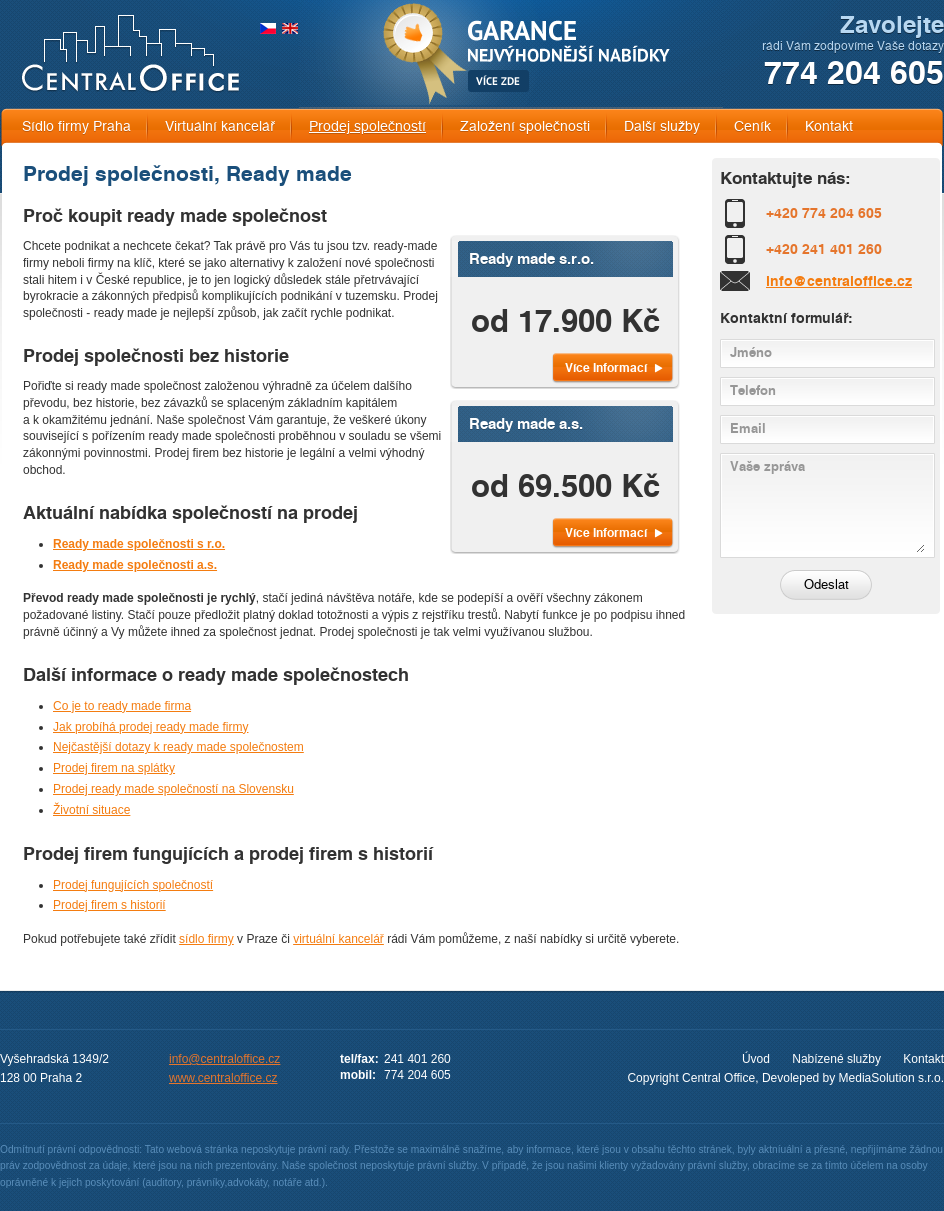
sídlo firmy (206, 939)
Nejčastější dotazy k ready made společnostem (178, 747)
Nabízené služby (836, 1059)
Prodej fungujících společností (133, 885)
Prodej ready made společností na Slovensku (173, 789)
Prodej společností (367, 126)
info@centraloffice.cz (839, 281)
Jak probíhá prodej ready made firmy (150, 727)
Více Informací (606, 367)
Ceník (752, 126)
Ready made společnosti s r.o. (139, 544)
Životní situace (91, 810)
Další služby (662, 126)
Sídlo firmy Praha (76, 126)
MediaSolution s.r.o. (891, 1078)
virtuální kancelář (338, 939)
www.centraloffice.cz (223, 1078)
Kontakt (829, 126)
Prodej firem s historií (109, 905)
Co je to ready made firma (122, 706)
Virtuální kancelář (220, 126)
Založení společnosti (525, 126)
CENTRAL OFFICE (130, 53)
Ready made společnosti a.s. (135, 565)
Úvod (756, 1059)
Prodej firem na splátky (114, 768)
